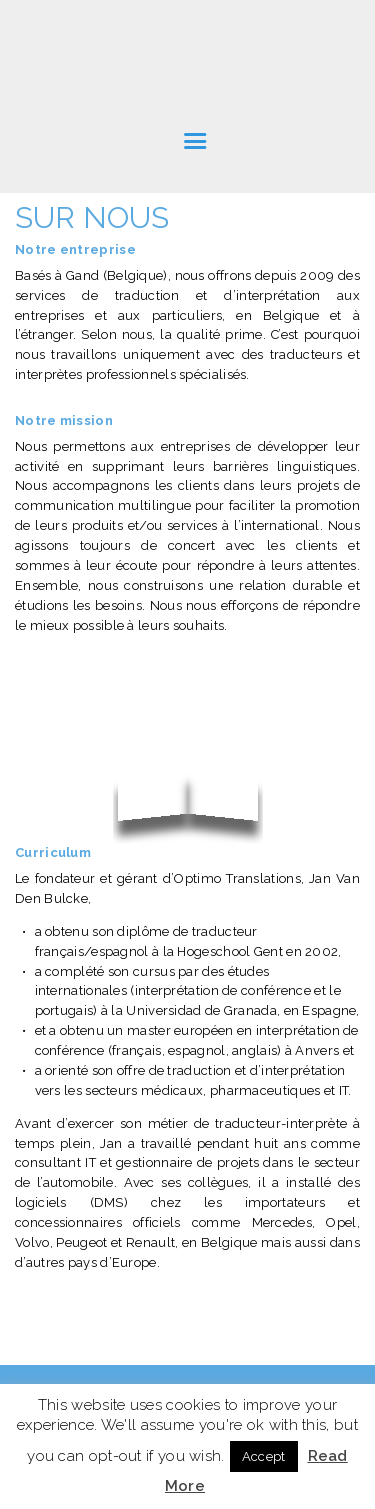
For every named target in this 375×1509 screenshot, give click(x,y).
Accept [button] (264, 1456)
